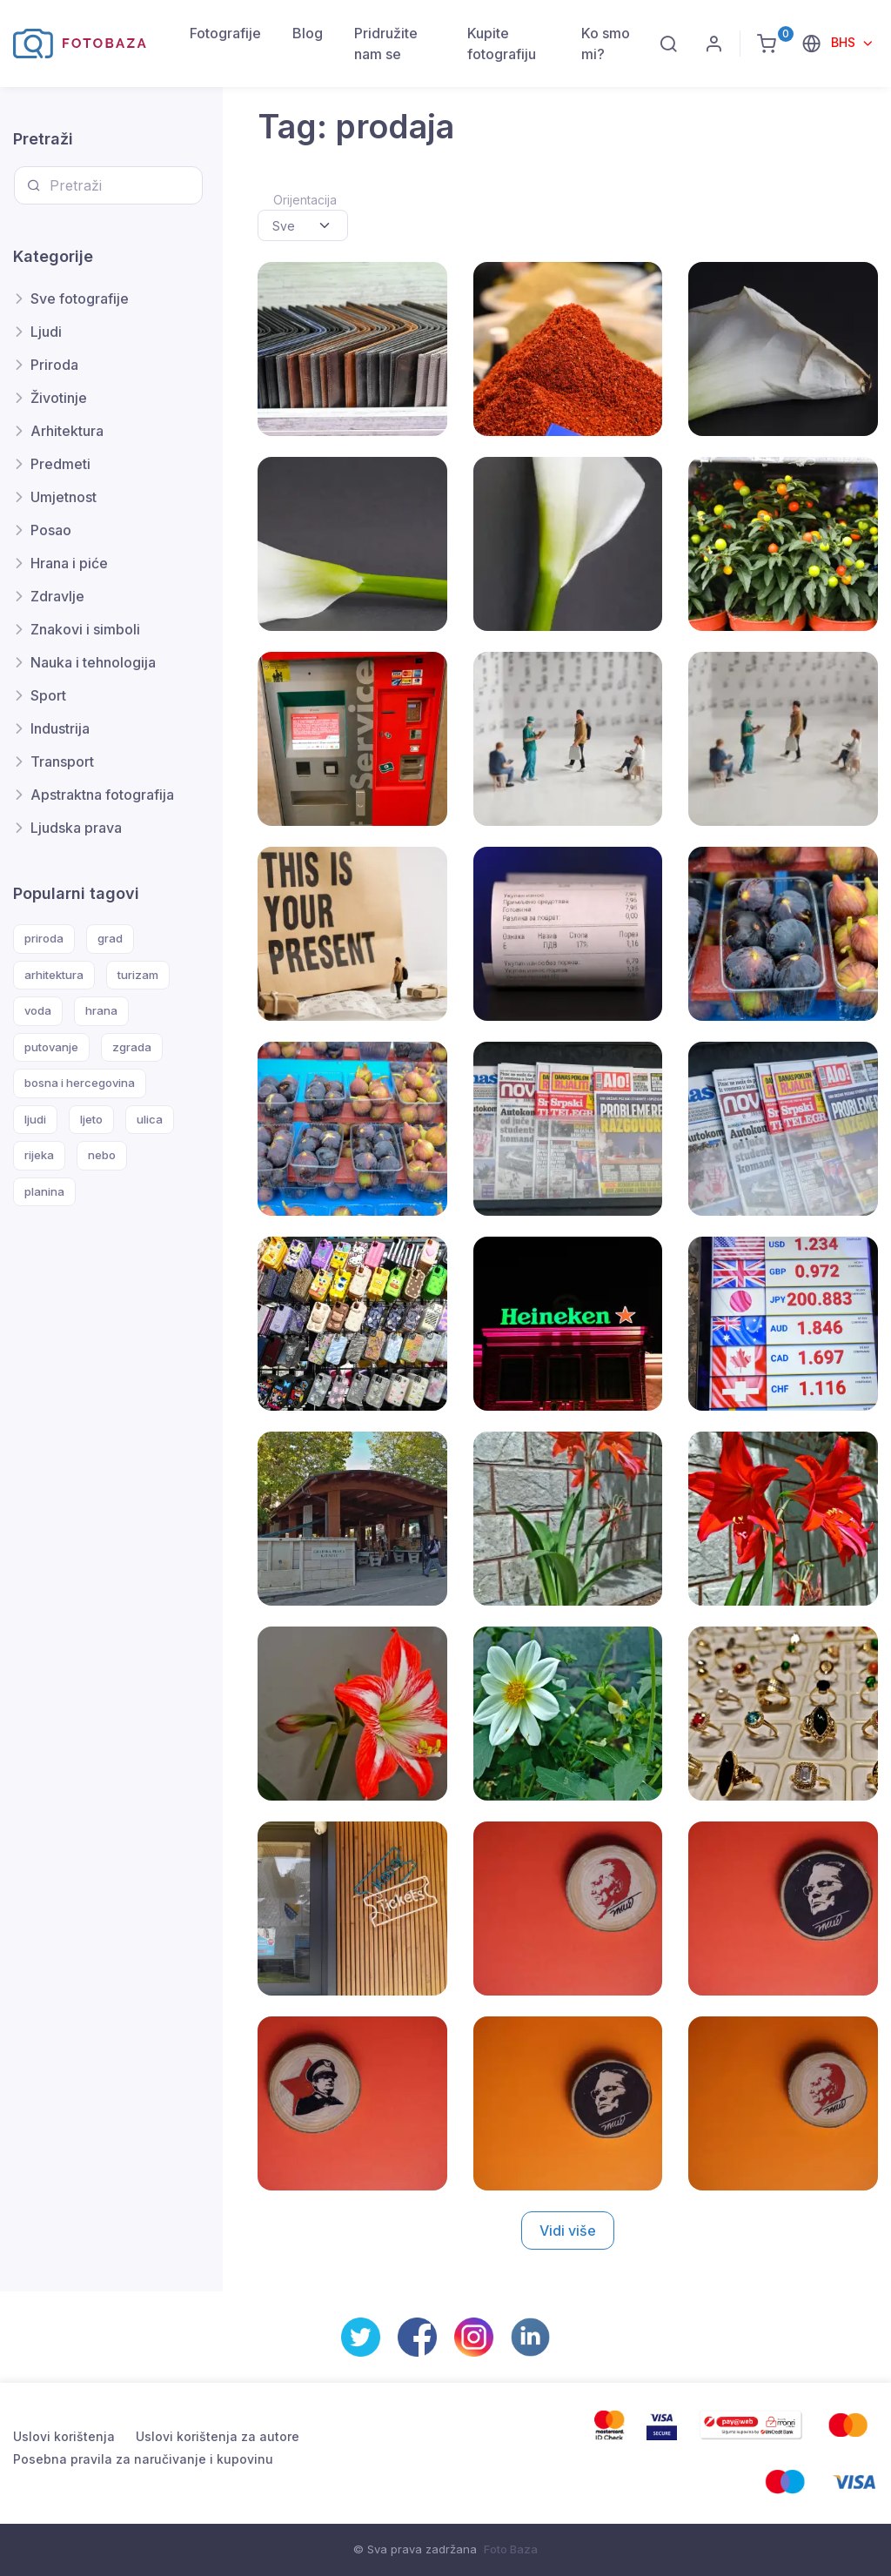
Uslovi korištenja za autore (217, 2436)
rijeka (39, 1155)
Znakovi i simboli (85, 629)
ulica (150, 1119)
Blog (307, 33)
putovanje (51, 1047)
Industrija (60, 728)
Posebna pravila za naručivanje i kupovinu (143, 2459)
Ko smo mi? (605, 43)
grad (110, 938)
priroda (44, 938)
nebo (102, 1155)
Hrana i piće (69, 563)
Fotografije (225, 33)
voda (37, 1010)
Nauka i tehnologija (93, 662)
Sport (48, 695)
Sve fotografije (79, 298)
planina (44, 1191)
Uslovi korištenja (64, 2436)
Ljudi (46, 331)
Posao (50, 530)
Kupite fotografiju (501, 43)
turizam (137, 975)
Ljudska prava (76, 827)
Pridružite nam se (386, 43)
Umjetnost (63, 497)
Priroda (54, 364)
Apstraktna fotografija (102, 794)
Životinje (58, 397)
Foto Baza (511, 2549)
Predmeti (60, 464)
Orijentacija (305, 199)
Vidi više (567, 2230)
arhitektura (54, 975)
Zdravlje (57, 596)
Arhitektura (67, 430)
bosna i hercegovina (79, 1083)
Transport (62, 761)
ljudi (35, 1119)
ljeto (91, 1119)
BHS (845, 42)
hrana (101, 1010)
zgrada (131, 1047)
